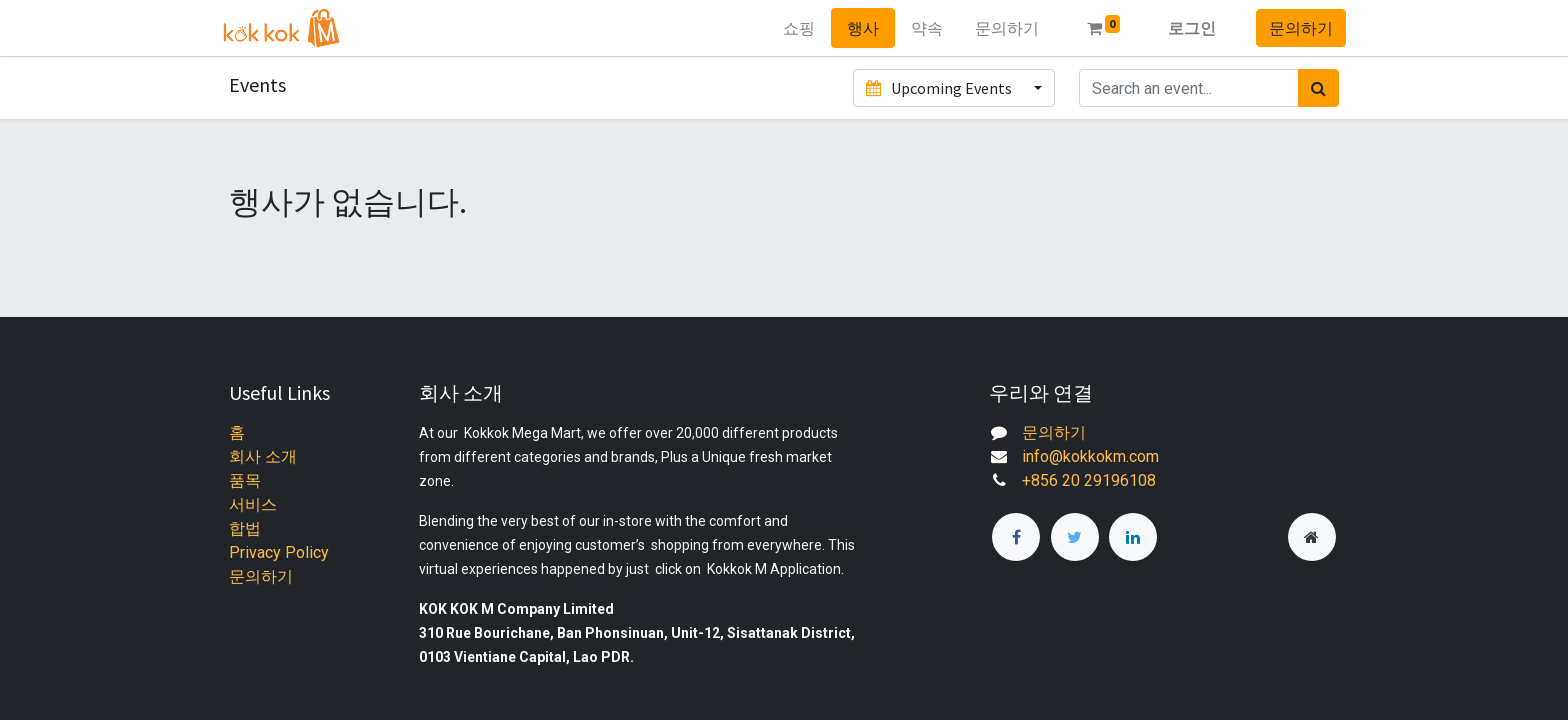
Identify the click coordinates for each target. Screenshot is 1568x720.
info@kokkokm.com (1090, 456)
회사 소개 (263, 456)
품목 (245, 480)
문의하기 (1294, 28)
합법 (245, 528)
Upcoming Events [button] (940, 88)
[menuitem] (791, 28)
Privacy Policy (279, 552)
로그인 (1185, 28)
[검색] (1318, 88)
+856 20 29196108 (1089, 480)
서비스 (253, 504)
